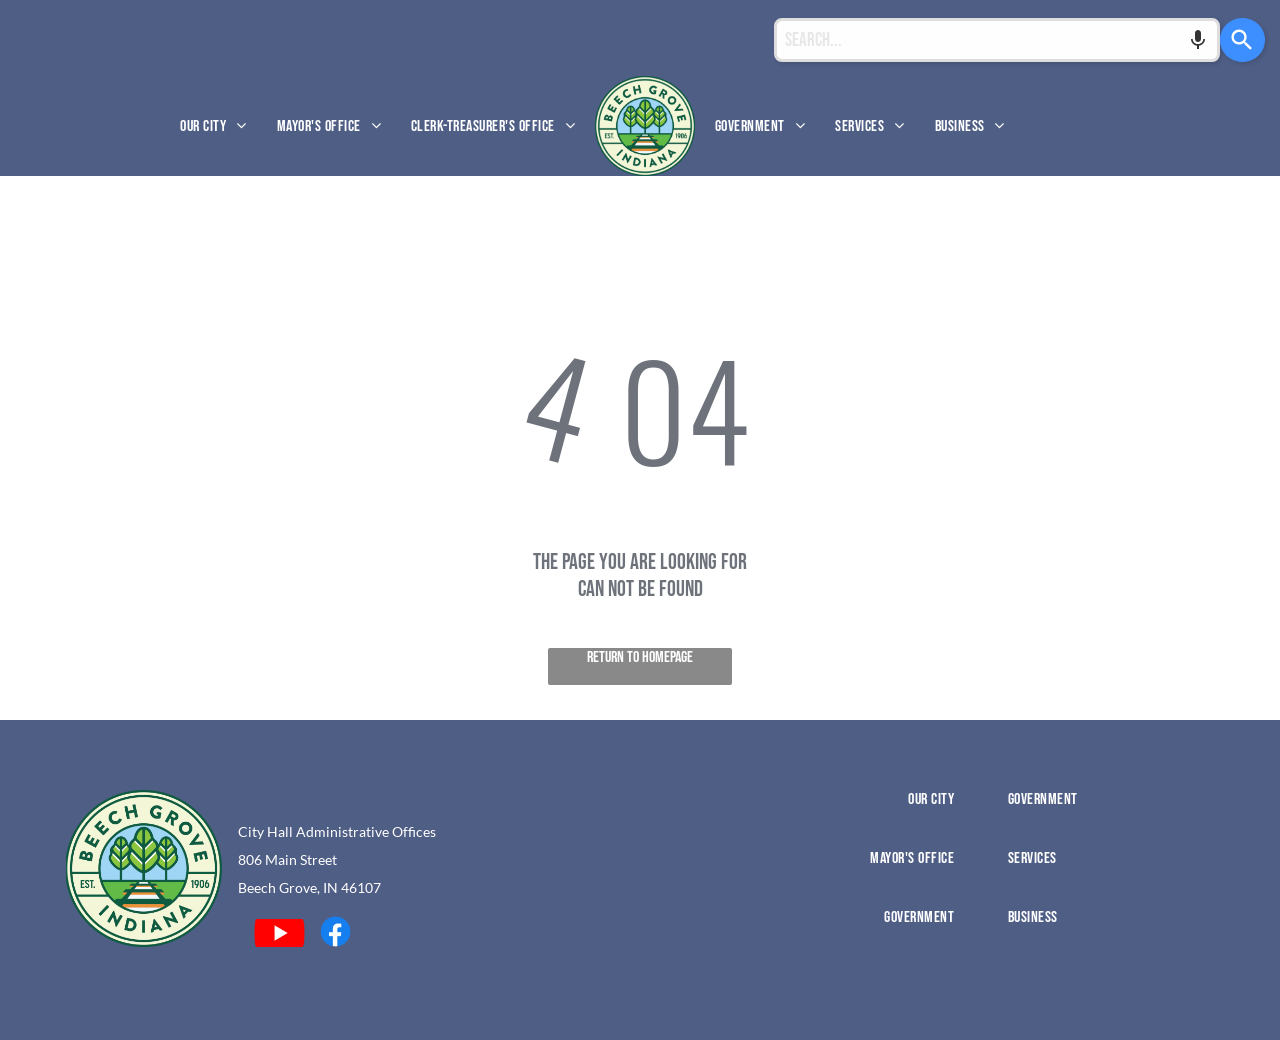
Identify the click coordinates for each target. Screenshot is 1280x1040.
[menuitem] (213, 125)
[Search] (1242, 40)
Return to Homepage (640, 657)
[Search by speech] (1198, 40)
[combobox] (997, 40)
